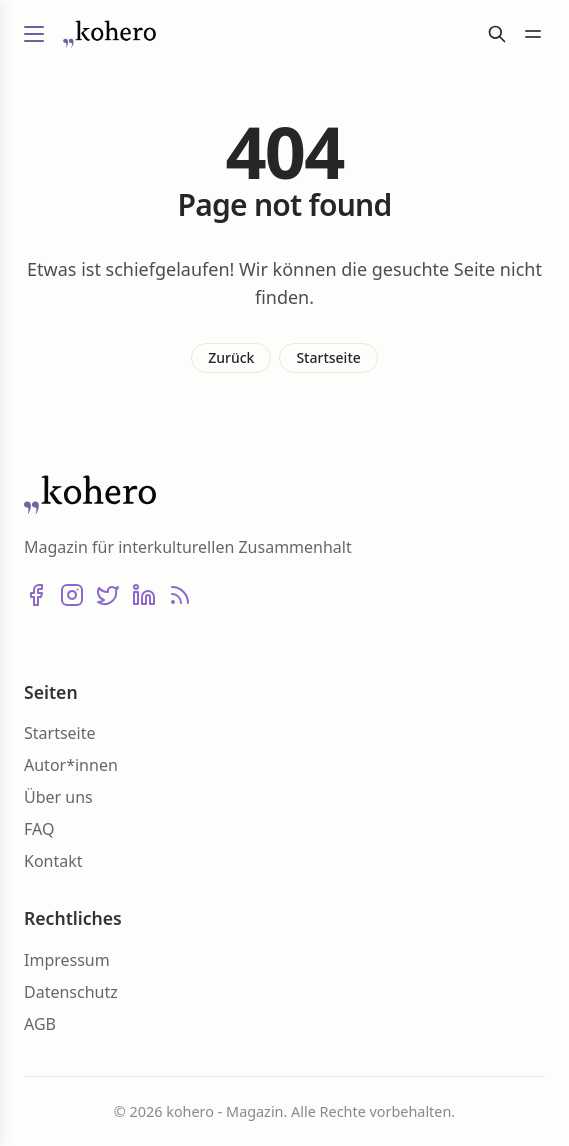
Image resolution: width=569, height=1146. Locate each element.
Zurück (231, 357)
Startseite (328, 357)
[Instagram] (72, 595)
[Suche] (497, 34)
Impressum (67, 960)
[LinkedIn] (144, 595)
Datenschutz (71, 992)
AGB (40, 1024)
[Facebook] (36, 595)
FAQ (39, 829)
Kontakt (53, 861)
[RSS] (180, 595)
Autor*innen (71, 765)
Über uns (58, 797)
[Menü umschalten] (34, 34)
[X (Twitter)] (108, 595)
